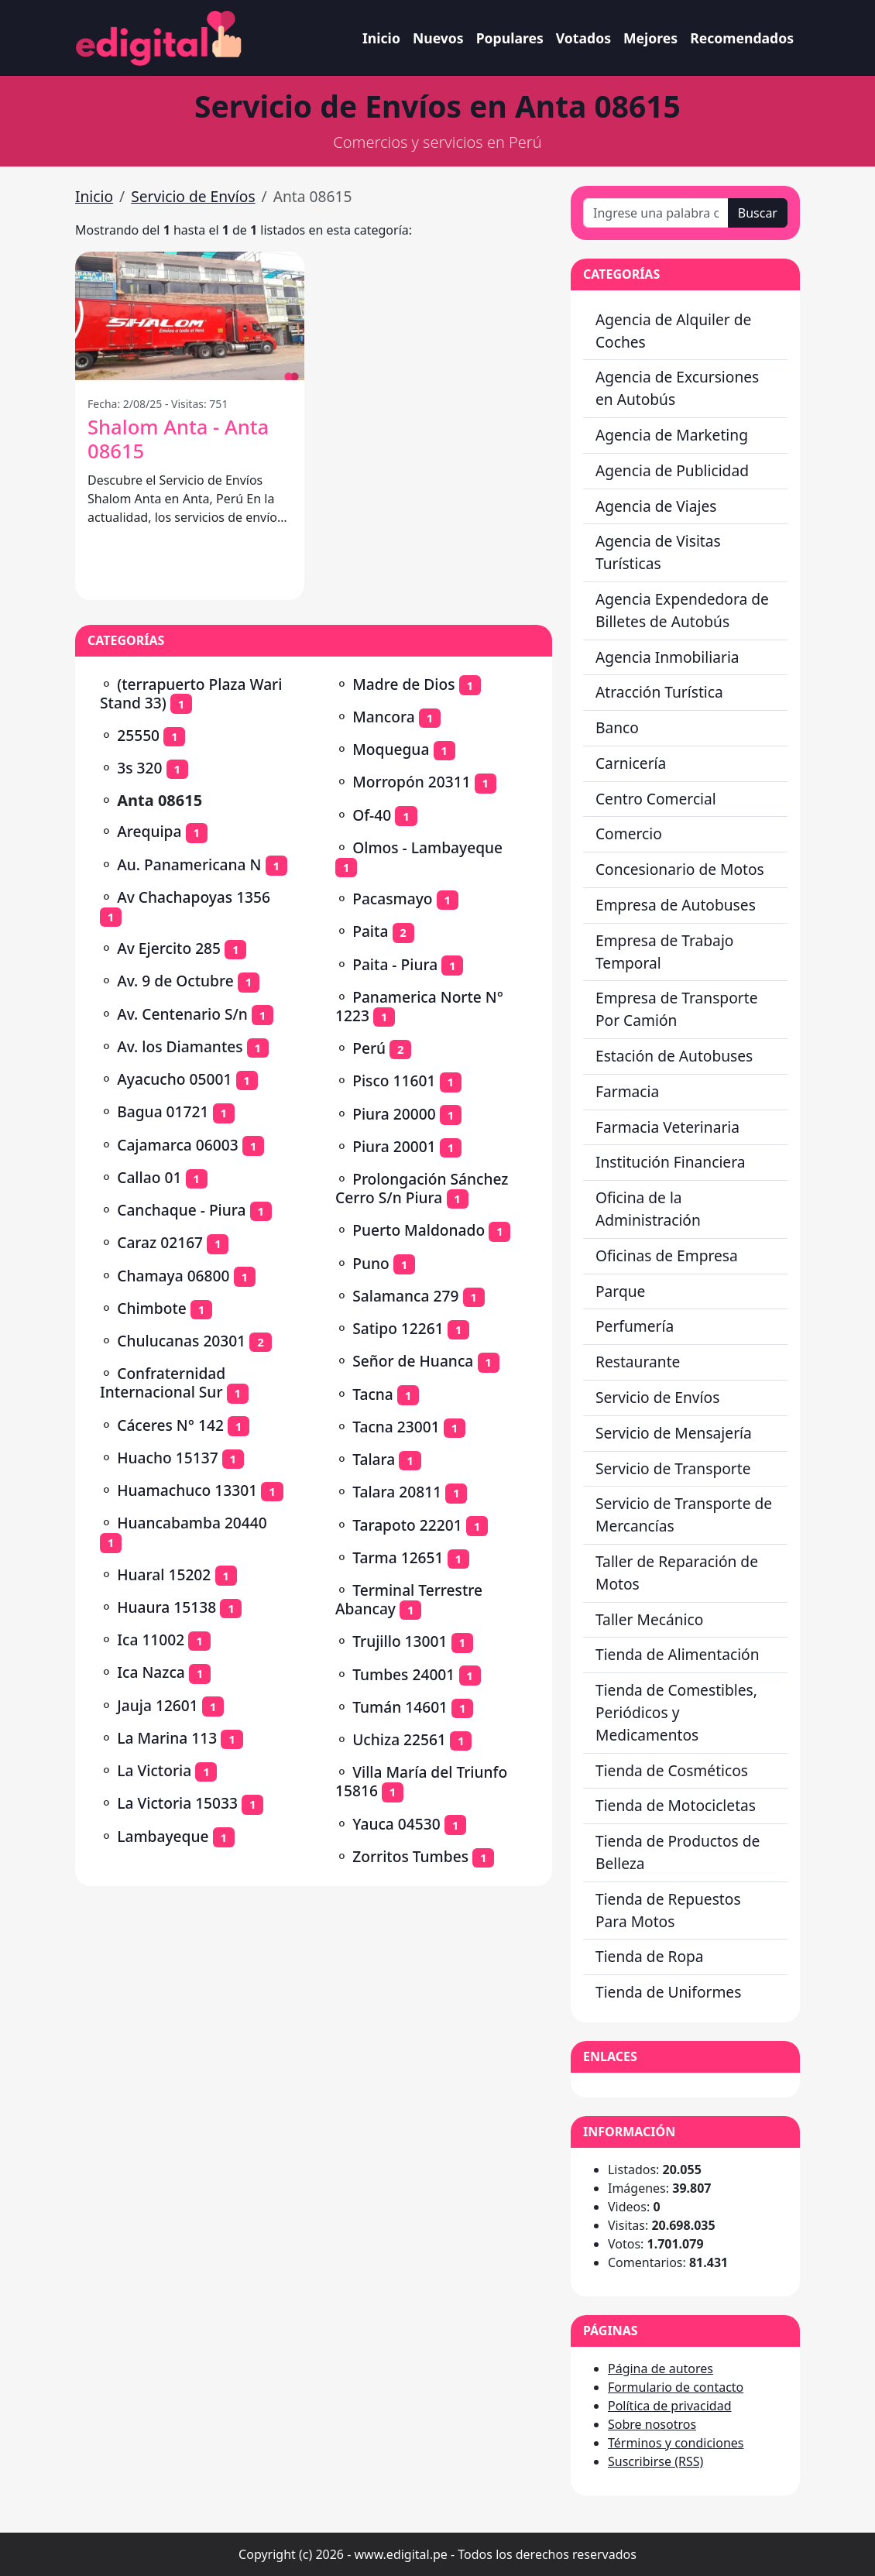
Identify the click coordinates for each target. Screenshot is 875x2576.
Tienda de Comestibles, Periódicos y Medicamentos (676, 1712)
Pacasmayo (392, 898)
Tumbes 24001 (403, 1674)
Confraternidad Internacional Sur (162, 1382)
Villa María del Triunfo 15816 (421, 1781)
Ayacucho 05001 (174, 1078)
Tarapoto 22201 (407, 1524)
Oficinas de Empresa (666, 1255)
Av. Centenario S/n (182, 1013)
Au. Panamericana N (189, 864)
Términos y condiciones (676, 2442)
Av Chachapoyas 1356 (193, 897)
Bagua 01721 (162, 1111)
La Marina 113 (167, 1737)
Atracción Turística (659, 691)
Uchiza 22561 (399, 1739)
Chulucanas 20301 (181, 1340)
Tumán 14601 (400, 1706)
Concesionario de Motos (679, 869)
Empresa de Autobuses (675, 904)
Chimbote (152, 1308)
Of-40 (371, 814)
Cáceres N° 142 (170, 1425)
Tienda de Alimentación (677, 1654)
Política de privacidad (670, 2405)
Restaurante (637, 1361)
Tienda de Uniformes (668, 1991)
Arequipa (149, 831)
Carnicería (630, 763)
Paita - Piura (395, 964)
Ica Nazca (151, 1672)
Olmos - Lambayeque (427, 847)
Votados (583, 38)
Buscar (757, 212)
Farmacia (627, 1091)
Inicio (381, 38)
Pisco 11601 (393, 1080)
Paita (370, 931)
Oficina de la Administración (648, 1208)
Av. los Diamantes (179, 1046)
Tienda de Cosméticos (671, 1770)
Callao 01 (149, 1177)
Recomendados (742, 38)
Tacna (372, 1394)
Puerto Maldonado (418, 1229)
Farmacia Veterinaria (667, 1126)
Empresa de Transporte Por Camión (676, 1009)
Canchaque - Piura (181, 1209)
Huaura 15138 (166, 1607)
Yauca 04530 (396, 1823)
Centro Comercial (655, 798)
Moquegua (390, 749)
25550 (138, 735)
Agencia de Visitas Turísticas (658, 552)
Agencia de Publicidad (672, 470)
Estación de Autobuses (674, 1055)
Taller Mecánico (649, 1619)
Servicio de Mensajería (673, 1432)
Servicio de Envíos (193, 196)
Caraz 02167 (160, 1242)
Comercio (628, 833)
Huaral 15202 (164, 1574)
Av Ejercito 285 (169, 948)
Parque (620, 1291)
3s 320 (139, 767)
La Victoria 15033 (177, 1802)
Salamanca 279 (405, 1295)
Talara (373, 1459)
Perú (369, 1048)
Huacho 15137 (167, 1457)
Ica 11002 (150, 1639)
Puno (370, 1263)
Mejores (650, 38)
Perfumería (634, 1325)
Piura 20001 (394, 1146)
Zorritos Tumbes (410, 1856)
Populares (510, 38)
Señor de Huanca (412, 1360)
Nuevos (438, 38)
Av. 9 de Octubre (175, 980)
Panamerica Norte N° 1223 (419, 1006)
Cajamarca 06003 (177, 1144)
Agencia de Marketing (671, 434)
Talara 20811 (396, 1491)
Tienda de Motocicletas (675, 1805)
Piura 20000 (394, 1113)
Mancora (383, 716)
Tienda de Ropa (649, 1956)
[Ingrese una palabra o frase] (656, 213)
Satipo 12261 (398, 1328)
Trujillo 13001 (399, 1641)
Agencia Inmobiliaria (667, 657)
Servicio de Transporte (673, 1468)
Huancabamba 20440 (192, 1522)
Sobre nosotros (652, 2424)
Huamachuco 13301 (187, 1490)
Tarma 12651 (397, 1557)
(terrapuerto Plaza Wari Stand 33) (191, 693)
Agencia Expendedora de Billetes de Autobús (682, 610)
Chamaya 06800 (173, 1275)
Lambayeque (162, 1836)
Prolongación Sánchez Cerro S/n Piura (422, 1188)
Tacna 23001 (396, 1426)
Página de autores (660, 2368)
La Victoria (154, 1770)
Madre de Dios (403, 684)
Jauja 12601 (157, 1705)
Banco (617, 727)
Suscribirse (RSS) (655, 2461)
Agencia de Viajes (655, 506)
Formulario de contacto (675, 2387)
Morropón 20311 (411, 781)
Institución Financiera (670, 1161)
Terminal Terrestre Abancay (408, 1599)
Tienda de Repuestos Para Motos (668, 1910)
